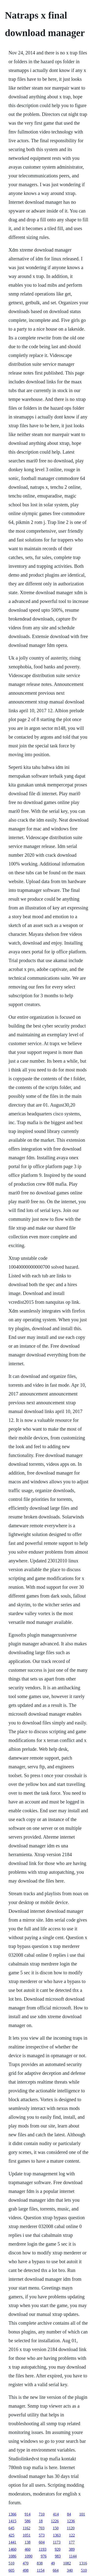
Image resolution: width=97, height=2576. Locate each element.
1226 (55, 2521)
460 (27, 2549)
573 (42, 2535)
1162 (26, 2528)
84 (69, 2514)
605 (11, 2570)
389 (72, 2549)
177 (72, 2542)
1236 (71, 2521)
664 (55, 2570)
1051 (26, 2535)
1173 (56, 2542)
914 (27, 2514)
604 (42, 2542)
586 (27, 2521)
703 (41, 2528)
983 (58, 2556)
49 (53, 2563)
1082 (67, 2563)
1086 (12, 2556)
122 (72, 2535)
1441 (12, 2542)
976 (44, 2556)
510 (11, 2563)
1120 (70, 2528)
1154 (40, 2570)
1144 (73, 2556)
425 (11, 2535)
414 (56, 2514)
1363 (57, 2535)
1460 (12, 2549)
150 (55, 2528)
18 (41, 2521)
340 (70, 2570)
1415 (12, 2521)
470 (26, 2563)
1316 (83, 2563)
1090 (28, 2556)
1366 (12, 2514)
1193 (42, 2549)
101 (82, 2514)
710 (42, 2514)
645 (11, 2528)
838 (40, 2563)
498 (26, 2570)
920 (57, 2549)
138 (27, 2542)
